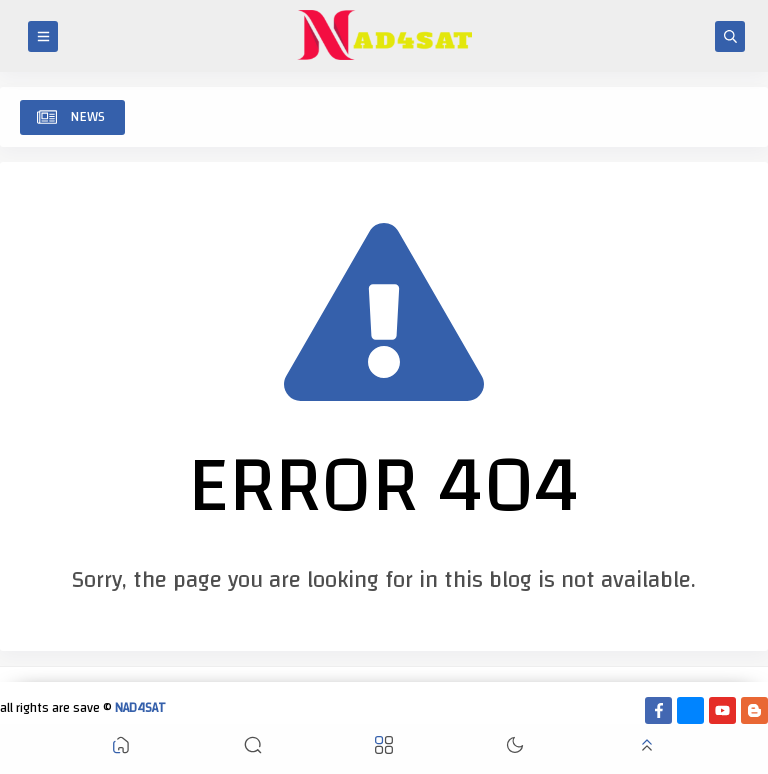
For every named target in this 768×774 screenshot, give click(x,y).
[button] (121, 749)
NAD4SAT (140, 708)
